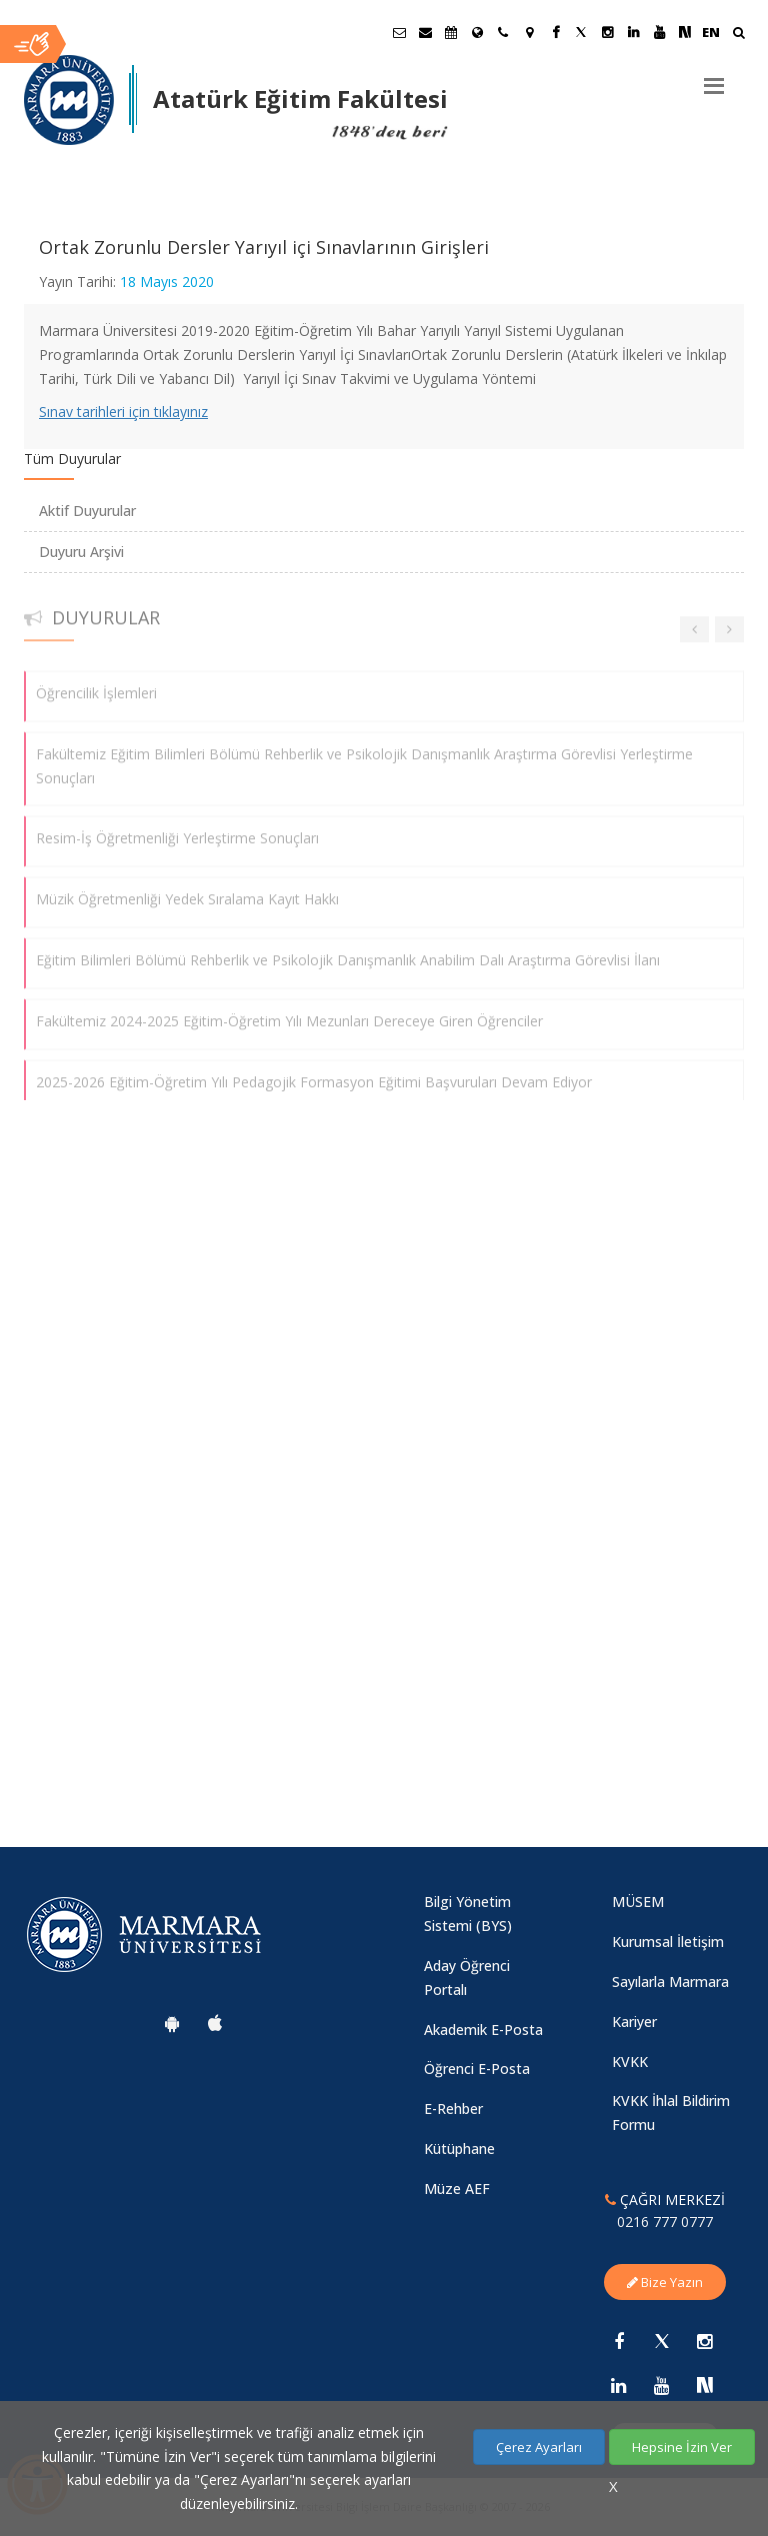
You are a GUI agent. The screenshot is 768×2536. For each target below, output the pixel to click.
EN (711, 32)
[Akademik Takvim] (451, 32)
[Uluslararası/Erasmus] (477, 32)
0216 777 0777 (665, 2221)
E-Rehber (453, 2108)
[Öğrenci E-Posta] (399, 32)
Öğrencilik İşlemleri (96, 683)
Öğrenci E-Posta (477, 2068)
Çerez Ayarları (539, 2447)
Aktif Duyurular (87, 510)
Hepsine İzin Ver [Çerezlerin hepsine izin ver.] (682, 2447)
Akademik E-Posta (483, 2029)
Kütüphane (459, 2148)
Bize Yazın (665, 2282)
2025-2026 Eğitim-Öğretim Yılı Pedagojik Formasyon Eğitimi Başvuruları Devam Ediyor (314, 1071)
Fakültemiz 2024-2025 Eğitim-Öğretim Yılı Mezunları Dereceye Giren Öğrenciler (289, 1010)
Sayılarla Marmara (670, 1981)
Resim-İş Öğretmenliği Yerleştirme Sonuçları (177, 828)
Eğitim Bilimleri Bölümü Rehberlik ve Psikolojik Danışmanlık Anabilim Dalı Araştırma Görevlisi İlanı (348, 950)
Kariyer (634, 2021)
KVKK (630, 2061)
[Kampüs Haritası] (529, 32)
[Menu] (714, 78)
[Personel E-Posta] (425, 32)
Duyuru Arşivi (81, 551)
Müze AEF (457, 2188)
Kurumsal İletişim (668, 1941)
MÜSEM (638, 1901)
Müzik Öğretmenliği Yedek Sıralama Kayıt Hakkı (187, 889)
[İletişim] (503, 32)
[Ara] (738, 34)
